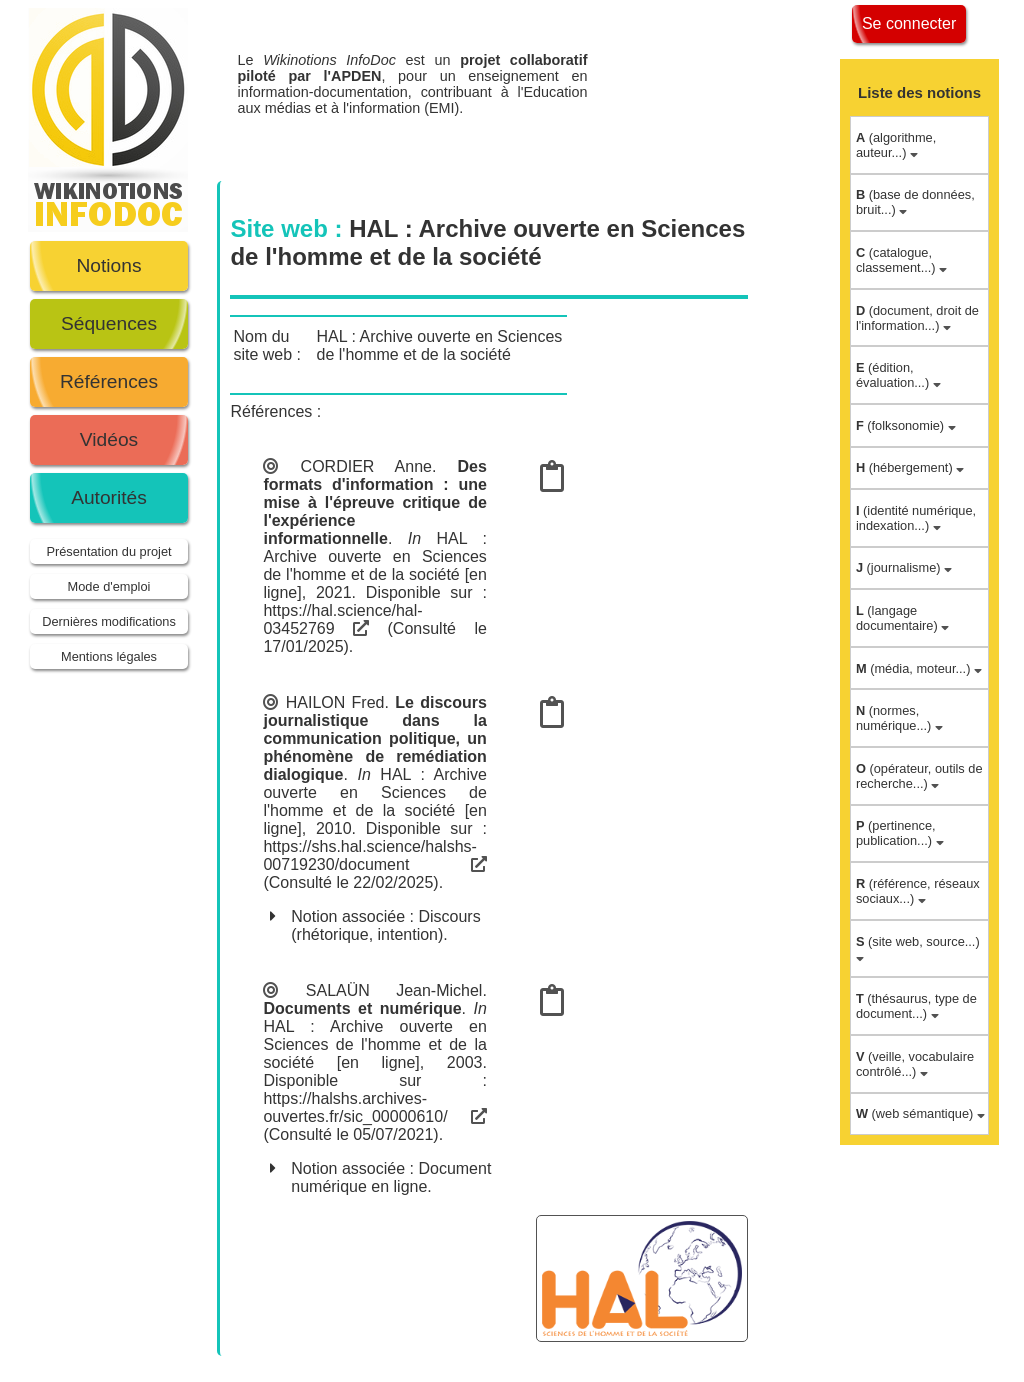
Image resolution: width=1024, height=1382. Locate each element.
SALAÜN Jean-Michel (394, 990)
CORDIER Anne (366, 466)
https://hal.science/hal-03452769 (342, 619)
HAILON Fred (335, 702)
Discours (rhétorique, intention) (385, 925)
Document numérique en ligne (391, 1177)
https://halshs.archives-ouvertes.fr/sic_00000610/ (374, 1107)
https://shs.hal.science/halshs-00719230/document (374, 855)
